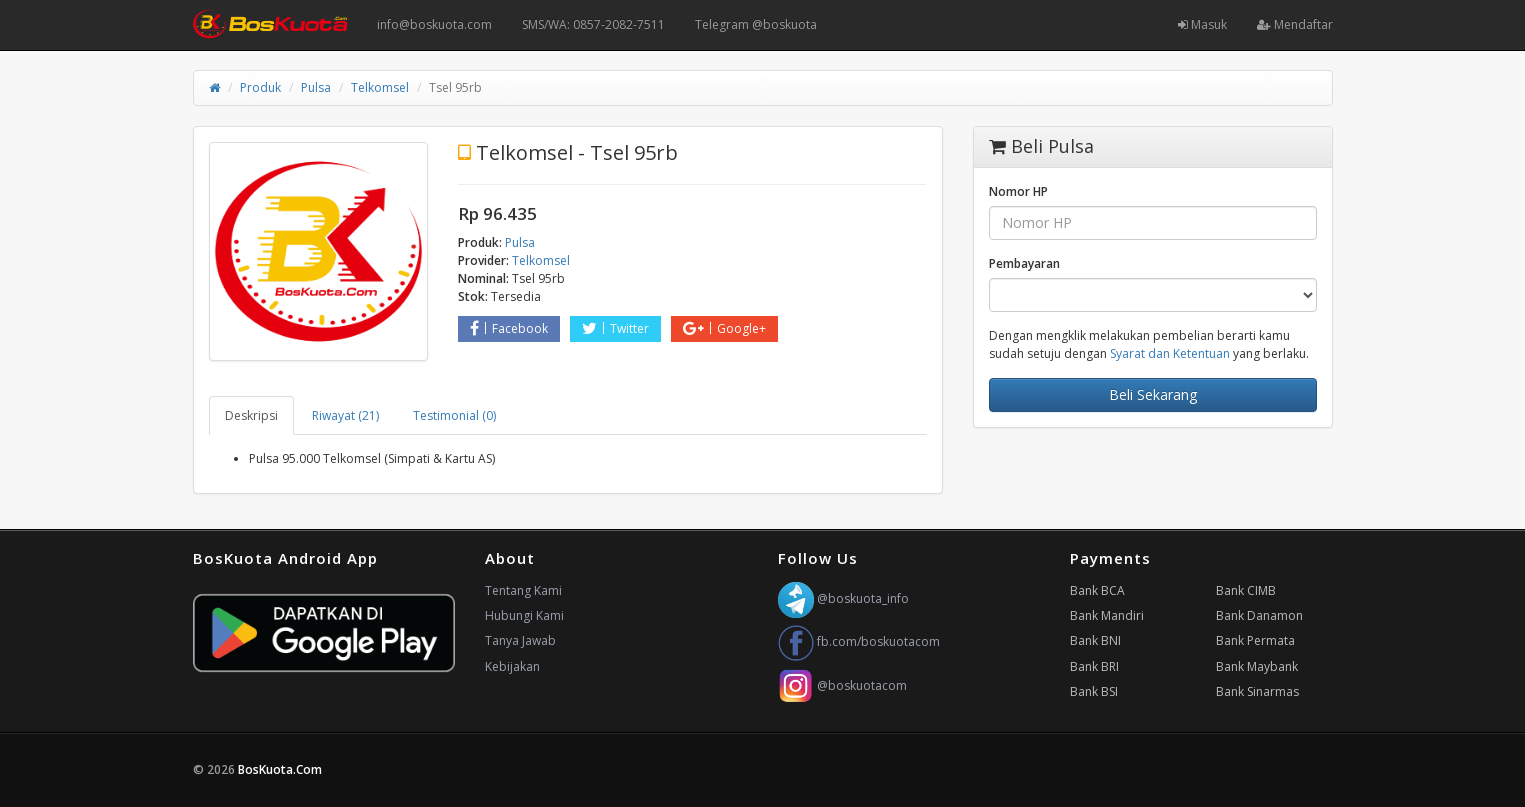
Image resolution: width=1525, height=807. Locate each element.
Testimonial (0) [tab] (454, 415)
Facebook (509, 328)
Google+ (724, 328)
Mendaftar (1295, 24)
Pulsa (316, 87)
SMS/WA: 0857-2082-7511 (593, 24)
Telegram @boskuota (756, 24)
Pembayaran (1024, 263)
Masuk (1202, 24)
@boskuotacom (842, 685)
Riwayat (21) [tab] (345, 415)
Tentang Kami (523, 590)
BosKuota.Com (281, 769)
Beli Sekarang (1153, 394)
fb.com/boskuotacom (859, 641)
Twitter (615, 328)
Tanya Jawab (520, 640)
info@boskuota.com (434, 24)
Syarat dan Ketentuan (1170, 353)
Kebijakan (512, 666)
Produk (260, 87)
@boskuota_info (843, 598)
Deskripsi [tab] (251, 415)
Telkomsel (380, 87)
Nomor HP (1018, 191)
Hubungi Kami (524, 615)
